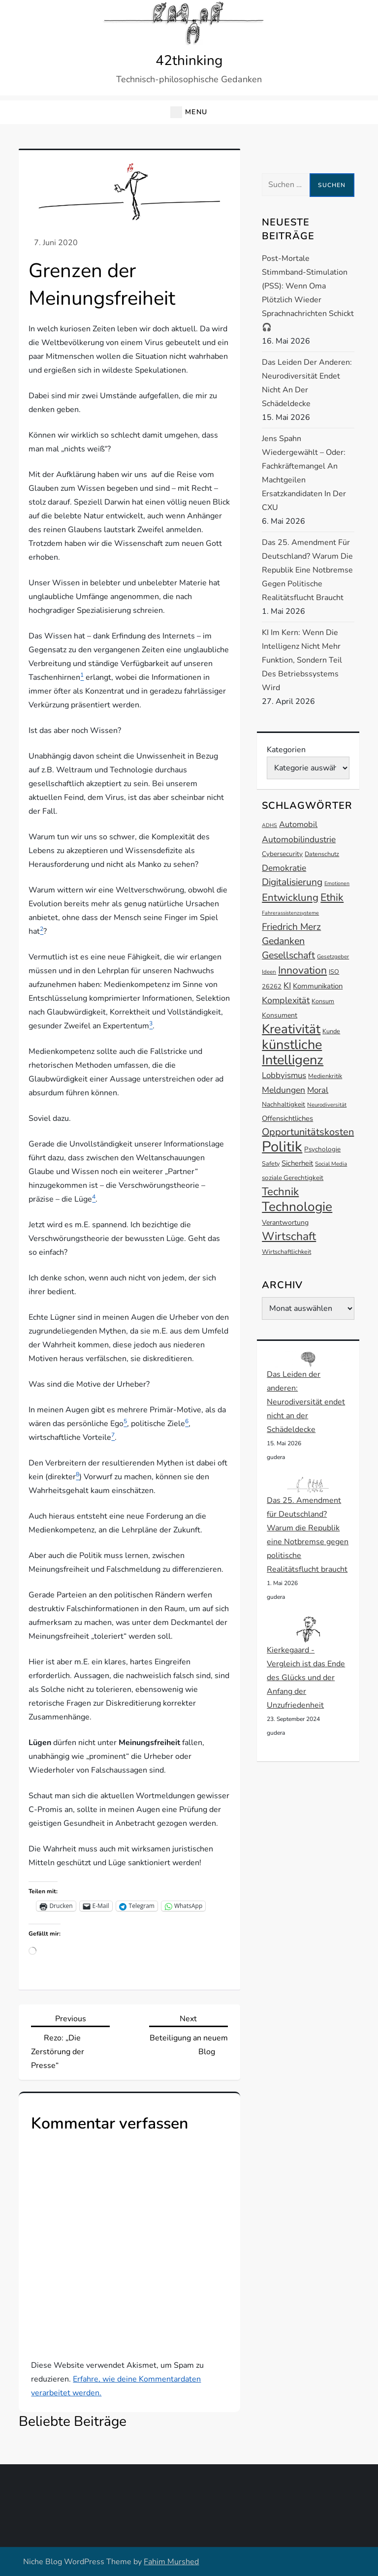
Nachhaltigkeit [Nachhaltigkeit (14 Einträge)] (283, 1104)
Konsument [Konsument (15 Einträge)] (279, 1015)
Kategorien (286, 749)
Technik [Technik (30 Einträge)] (280, 1191)
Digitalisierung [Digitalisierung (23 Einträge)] (292, 882)
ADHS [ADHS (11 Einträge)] (269, 825)
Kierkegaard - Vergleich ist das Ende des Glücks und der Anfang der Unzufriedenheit (306, 1678)
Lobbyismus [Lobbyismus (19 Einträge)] (284, 1075)
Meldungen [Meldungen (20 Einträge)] (283, 1090)
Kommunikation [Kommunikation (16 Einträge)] (318, 986)
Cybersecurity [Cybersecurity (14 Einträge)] (282, 854)
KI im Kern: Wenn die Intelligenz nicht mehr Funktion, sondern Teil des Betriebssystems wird (302, 660)
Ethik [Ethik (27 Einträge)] (332, 897)
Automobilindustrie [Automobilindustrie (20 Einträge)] (299, 839)
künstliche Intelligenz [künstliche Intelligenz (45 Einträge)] (292, 1052)
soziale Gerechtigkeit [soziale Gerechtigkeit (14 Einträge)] (292, 1177)
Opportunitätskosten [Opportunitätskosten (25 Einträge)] (308, 1132)
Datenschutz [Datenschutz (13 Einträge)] (322, 854)
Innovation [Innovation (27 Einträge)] (302, 970)
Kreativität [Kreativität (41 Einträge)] (291, 1029)
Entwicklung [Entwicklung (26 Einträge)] (290, 897)
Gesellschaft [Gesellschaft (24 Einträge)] (288, 955)
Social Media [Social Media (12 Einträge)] (331, 1164)
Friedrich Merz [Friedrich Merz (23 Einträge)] (291, 927)
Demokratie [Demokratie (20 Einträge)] (284, 868)
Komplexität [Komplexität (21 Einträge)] (286, 1000)
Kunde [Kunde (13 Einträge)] (331, 1031)
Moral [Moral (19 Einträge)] (317, 1090)
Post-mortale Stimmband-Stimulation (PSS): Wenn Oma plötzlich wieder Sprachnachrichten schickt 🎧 (308, 293)
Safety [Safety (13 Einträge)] (271, 1163)
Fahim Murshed (171, 2561)
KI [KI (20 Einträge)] (287, 985)
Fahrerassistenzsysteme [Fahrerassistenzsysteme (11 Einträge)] (290, 913)
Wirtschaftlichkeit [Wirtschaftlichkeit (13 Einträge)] (286, 1251)
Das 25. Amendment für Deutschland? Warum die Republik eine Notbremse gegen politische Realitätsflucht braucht (307, 570)
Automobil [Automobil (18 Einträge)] (298, 824)
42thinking (189, 60)
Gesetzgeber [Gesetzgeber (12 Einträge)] (333, 956)
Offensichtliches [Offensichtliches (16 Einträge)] (287, 1118)
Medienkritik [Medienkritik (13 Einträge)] (325, 1076)
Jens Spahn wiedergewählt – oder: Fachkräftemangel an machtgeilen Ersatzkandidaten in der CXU (304, 473)
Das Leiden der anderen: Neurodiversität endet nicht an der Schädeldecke (307, 383)
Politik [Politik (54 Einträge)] (282, 1146)
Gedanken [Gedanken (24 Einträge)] (283, 941)
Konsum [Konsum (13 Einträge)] (323, 1001)
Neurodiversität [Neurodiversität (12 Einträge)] (326, 1105)
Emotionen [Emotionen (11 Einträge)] (336, 883)
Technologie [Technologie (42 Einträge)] (297, 1206)
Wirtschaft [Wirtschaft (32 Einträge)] (289, 1236)
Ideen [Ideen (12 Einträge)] (269, 972)
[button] (188, 112)
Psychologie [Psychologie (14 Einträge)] (322, 1149)
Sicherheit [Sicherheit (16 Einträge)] (297, 1163)
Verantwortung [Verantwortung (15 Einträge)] (285, 1222)
